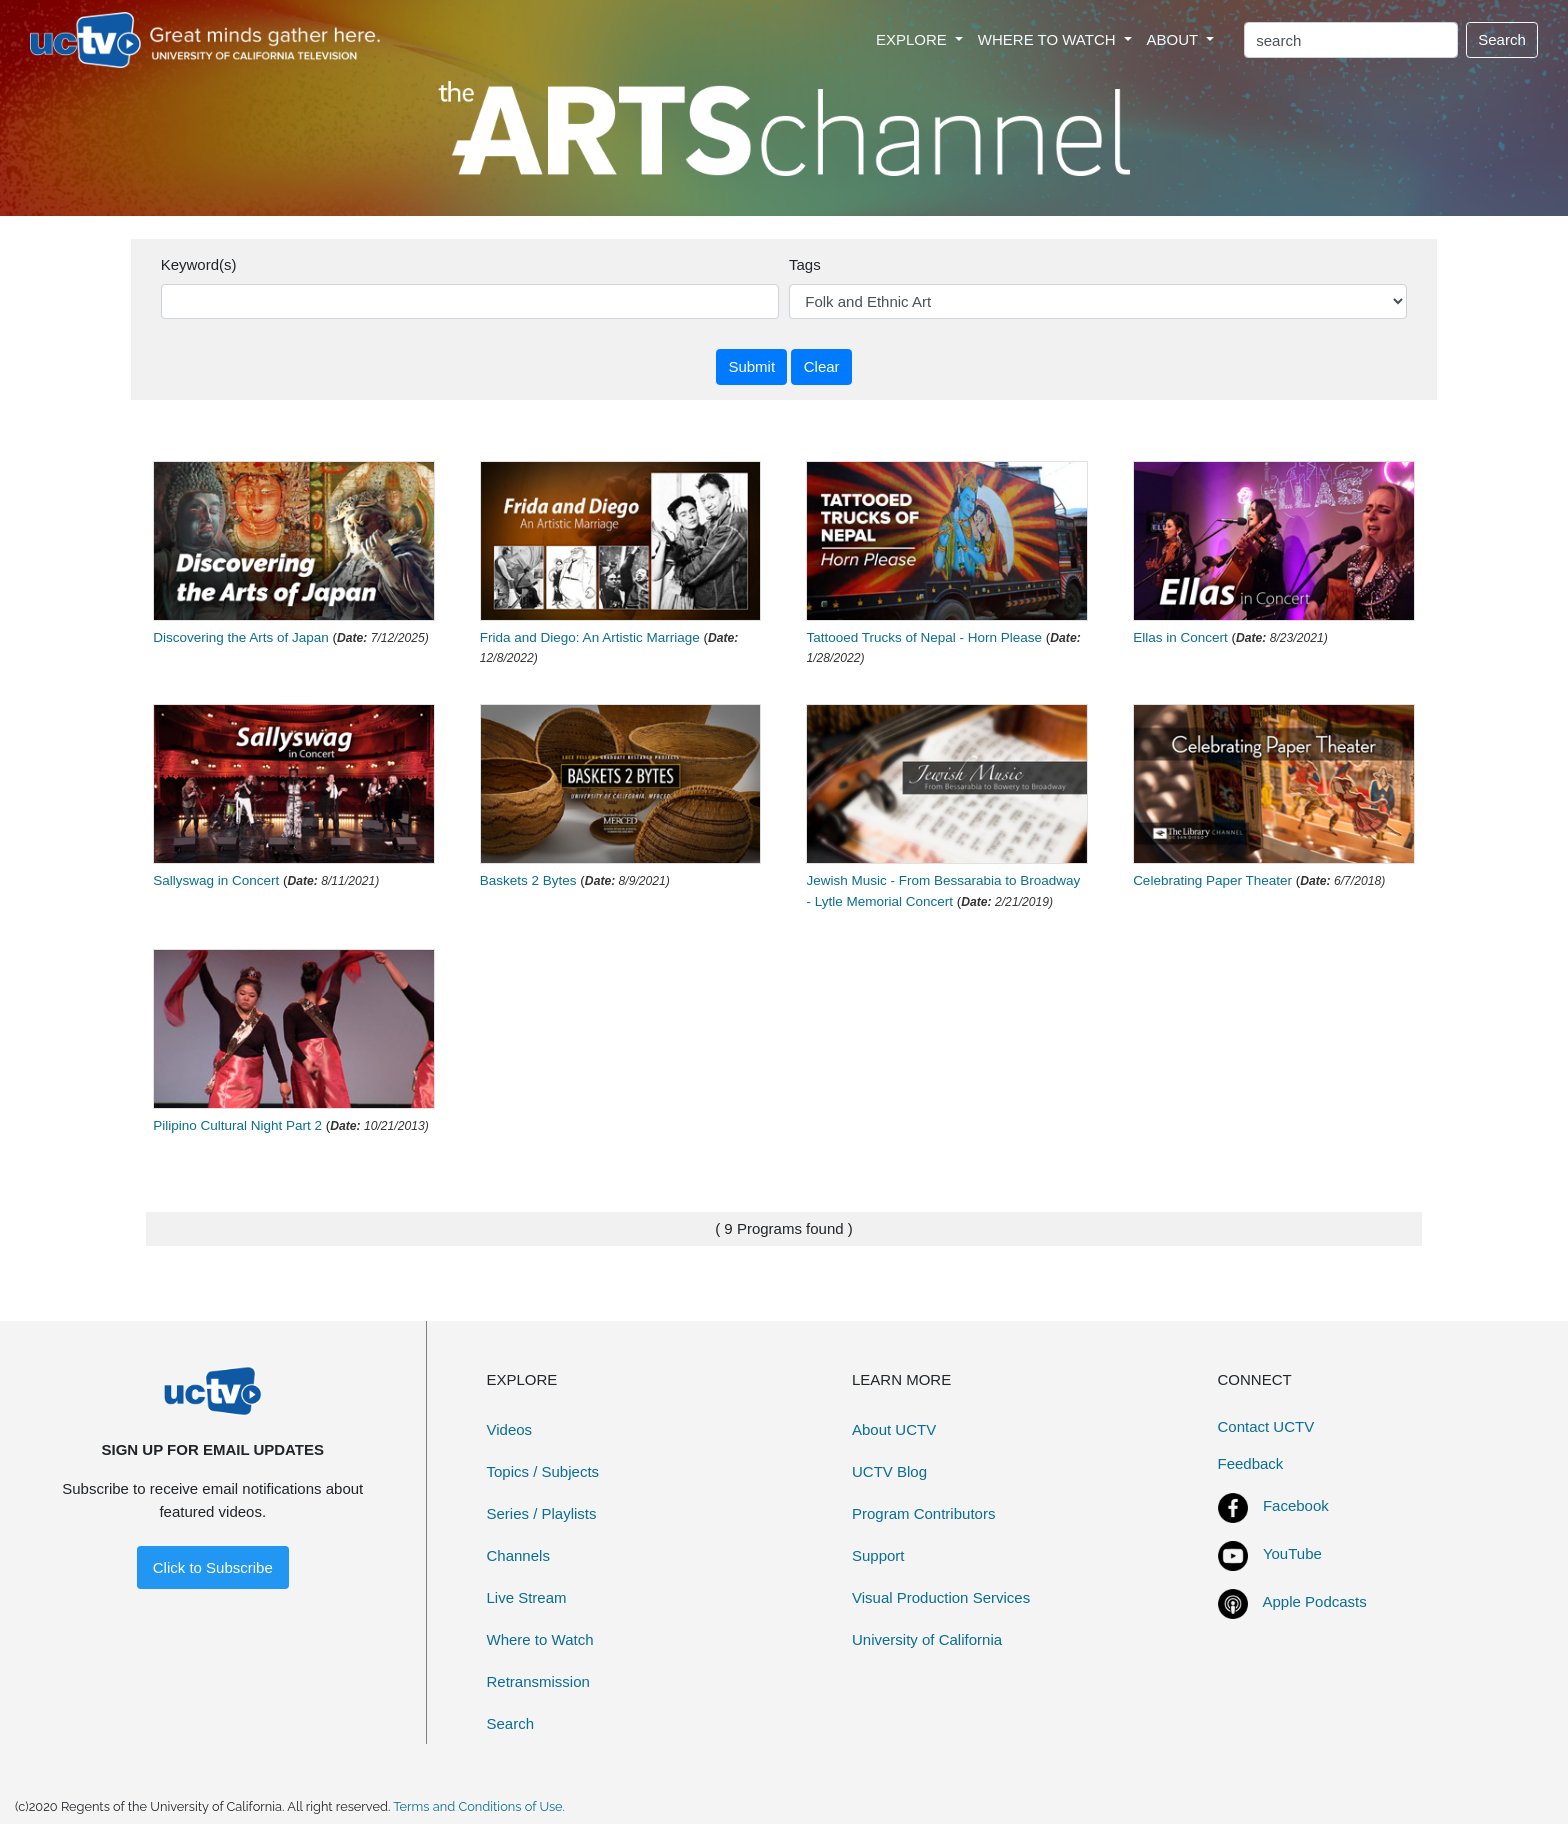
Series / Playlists (542, 1513)
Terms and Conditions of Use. (479, 1806)
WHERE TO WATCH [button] (1049, 39)
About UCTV (894, 1429)
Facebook (1296, 1505)
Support (878, 1555)
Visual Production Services (941, 1597)
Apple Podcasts (1315, 1601)
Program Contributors (923, 1513)
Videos (510, 1429)
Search (1502, 39)
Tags (805, 264)
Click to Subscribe (213, 1567)
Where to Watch (540, 1639)
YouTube (1292, 1553)
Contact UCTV (1266, 1426)
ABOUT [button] (1175, 39)
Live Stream (527, 1597)
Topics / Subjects (543, 1471)
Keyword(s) (199, 264)
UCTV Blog (889, 1471)
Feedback (1251, 1463)
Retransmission (538, 1681)
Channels (518, 1555)
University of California (927, 1639)
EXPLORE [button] (913, 39)
